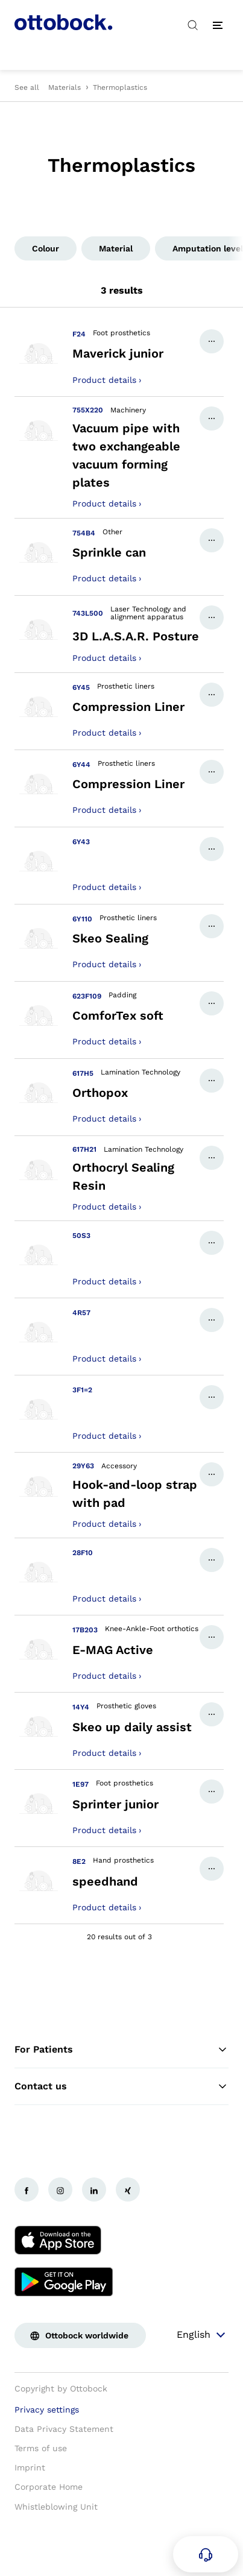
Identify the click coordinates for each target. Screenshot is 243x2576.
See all (26, 87)
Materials (64, 87)
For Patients (121, 2050)
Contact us (121, 2086)
